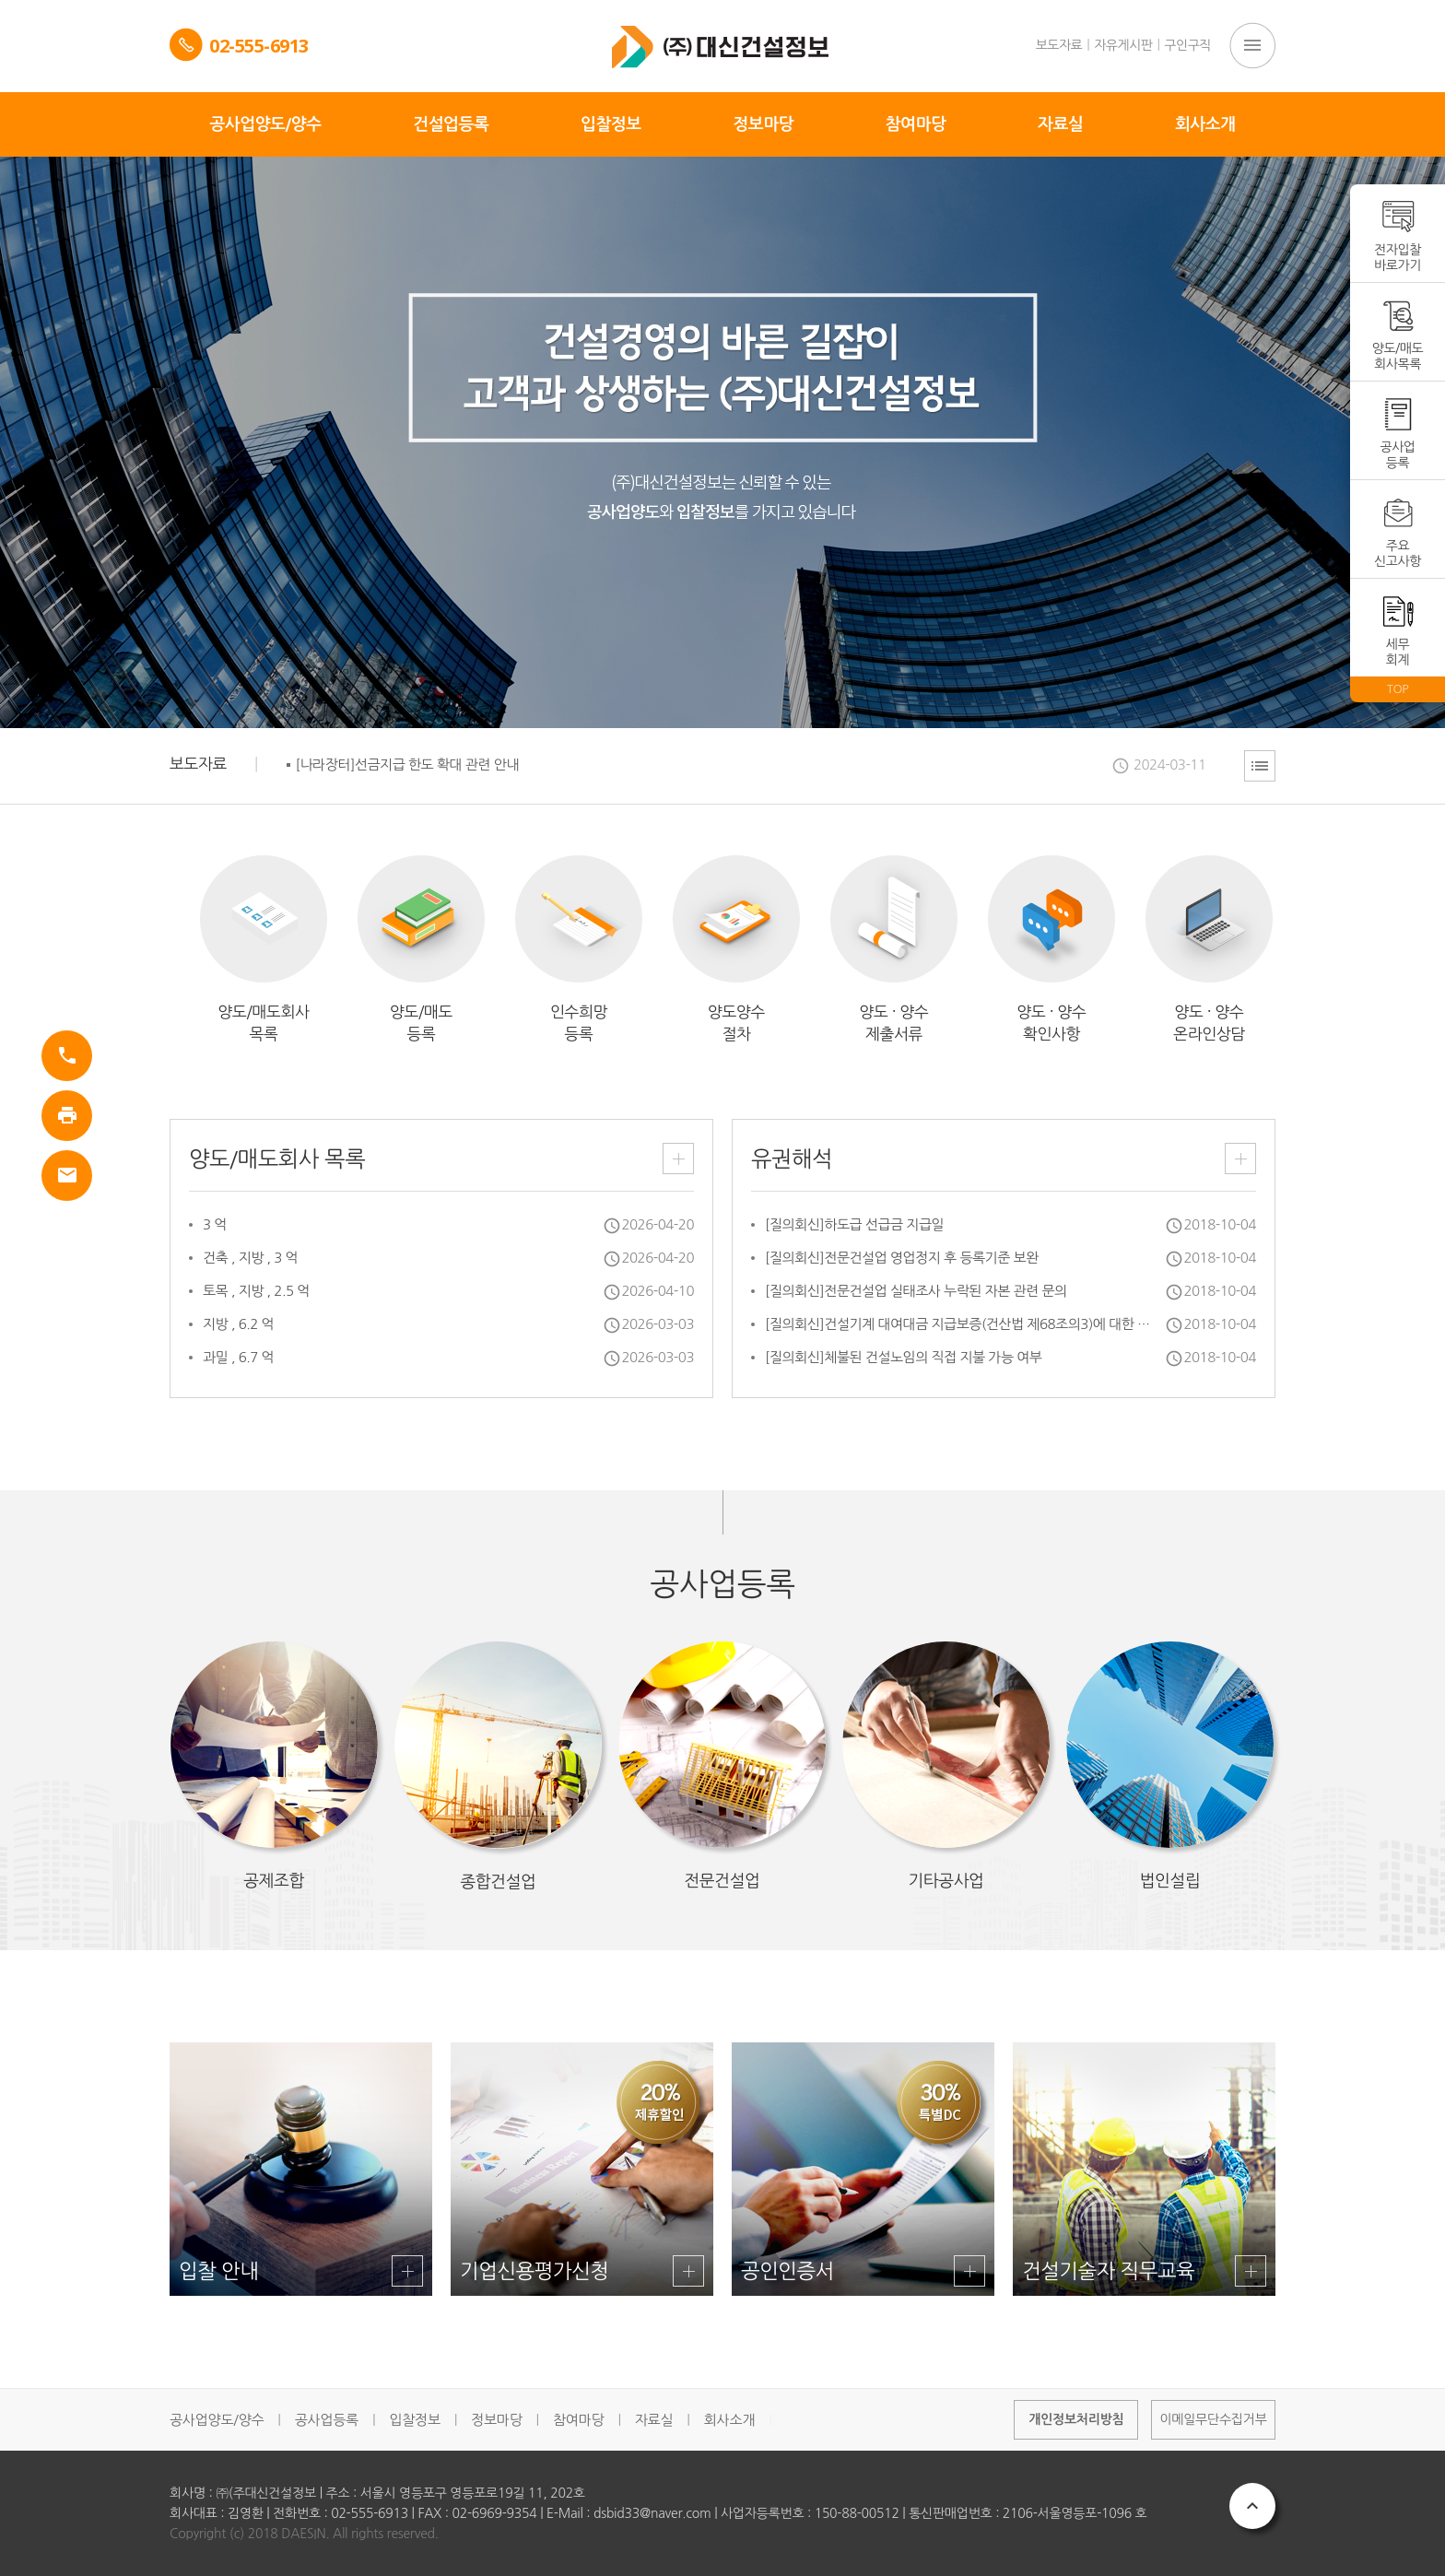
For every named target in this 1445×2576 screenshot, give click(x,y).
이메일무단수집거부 (1212, 2419)
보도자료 (1059, 45)
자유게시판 (1123, 45)
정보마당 (496, 2420)
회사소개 (729, 2420)
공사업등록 (326, 2420)
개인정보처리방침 (1075, 2419)
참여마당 (578, 2420)
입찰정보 (414, 2420)
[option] (746, 765)
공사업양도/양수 (217, 2420)
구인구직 (1187, 45)
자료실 (654, 2420)
